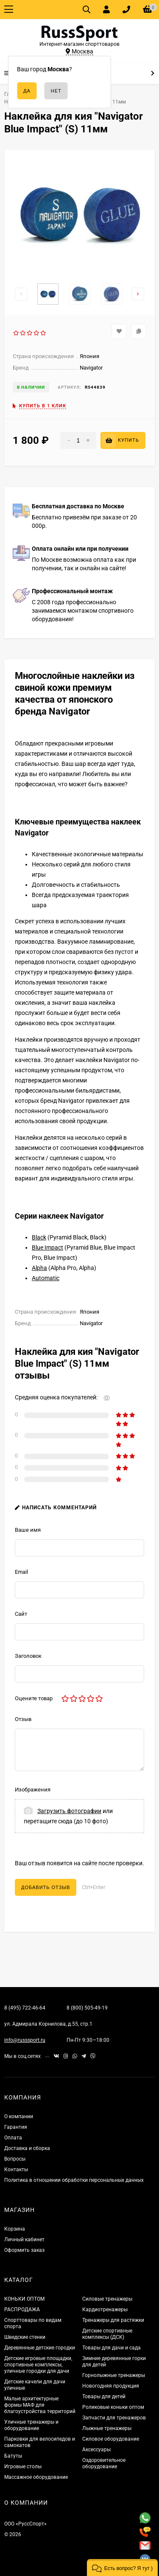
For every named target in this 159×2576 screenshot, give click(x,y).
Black (39, 1237)
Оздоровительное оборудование (104, 2463)
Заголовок (28, 1656)
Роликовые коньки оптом (113, 2407)
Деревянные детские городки (39, 2348)
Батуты (13, 2456)
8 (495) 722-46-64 (24, 2008)
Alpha (39, 1267)
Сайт (21, 1614)
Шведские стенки (24, 2337)
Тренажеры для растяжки (113, 2320)
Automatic (45, 1278)
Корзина (14, 2229)
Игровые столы (23, 2466)
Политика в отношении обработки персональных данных (74, 2180)
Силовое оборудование (110, 2439)
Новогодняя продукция (110, 2386)
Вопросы (14, 2159)
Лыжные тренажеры (106, 2428)
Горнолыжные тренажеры (113, 2375)
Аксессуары (96, 2450)
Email (21, 1572)
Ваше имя (28, 1530)
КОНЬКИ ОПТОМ (24, 2299)
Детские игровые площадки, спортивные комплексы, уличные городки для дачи (38, 2364)
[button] (122, 2567)
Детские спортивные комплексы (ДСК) (107, 2334)
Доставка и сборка (27, 2148)
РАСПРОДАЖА (22, 2310)
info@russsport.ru (24, 2040)
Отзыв (23, 1719)
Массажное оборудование (36, 2477)
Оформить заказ (24, 2250)
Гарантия (15, 2127)
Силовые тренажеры (107, 2299)
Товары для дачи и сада (111, 2348)
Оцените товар (34, 1698)
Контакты (16, 2169)
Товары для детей (104, 2396)
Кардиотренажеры (105, 2310)
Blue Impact (47, 1247)
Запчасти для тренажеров (114, 2418)
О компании (18, 2116)
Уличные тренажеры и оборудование (31, 2425)
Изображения (32, 1789)
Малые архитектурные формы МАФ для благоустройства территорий (39, 2405)
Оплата (13, 2138)
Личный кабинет (24, 2239)
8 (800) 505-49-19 (87, 2008)
